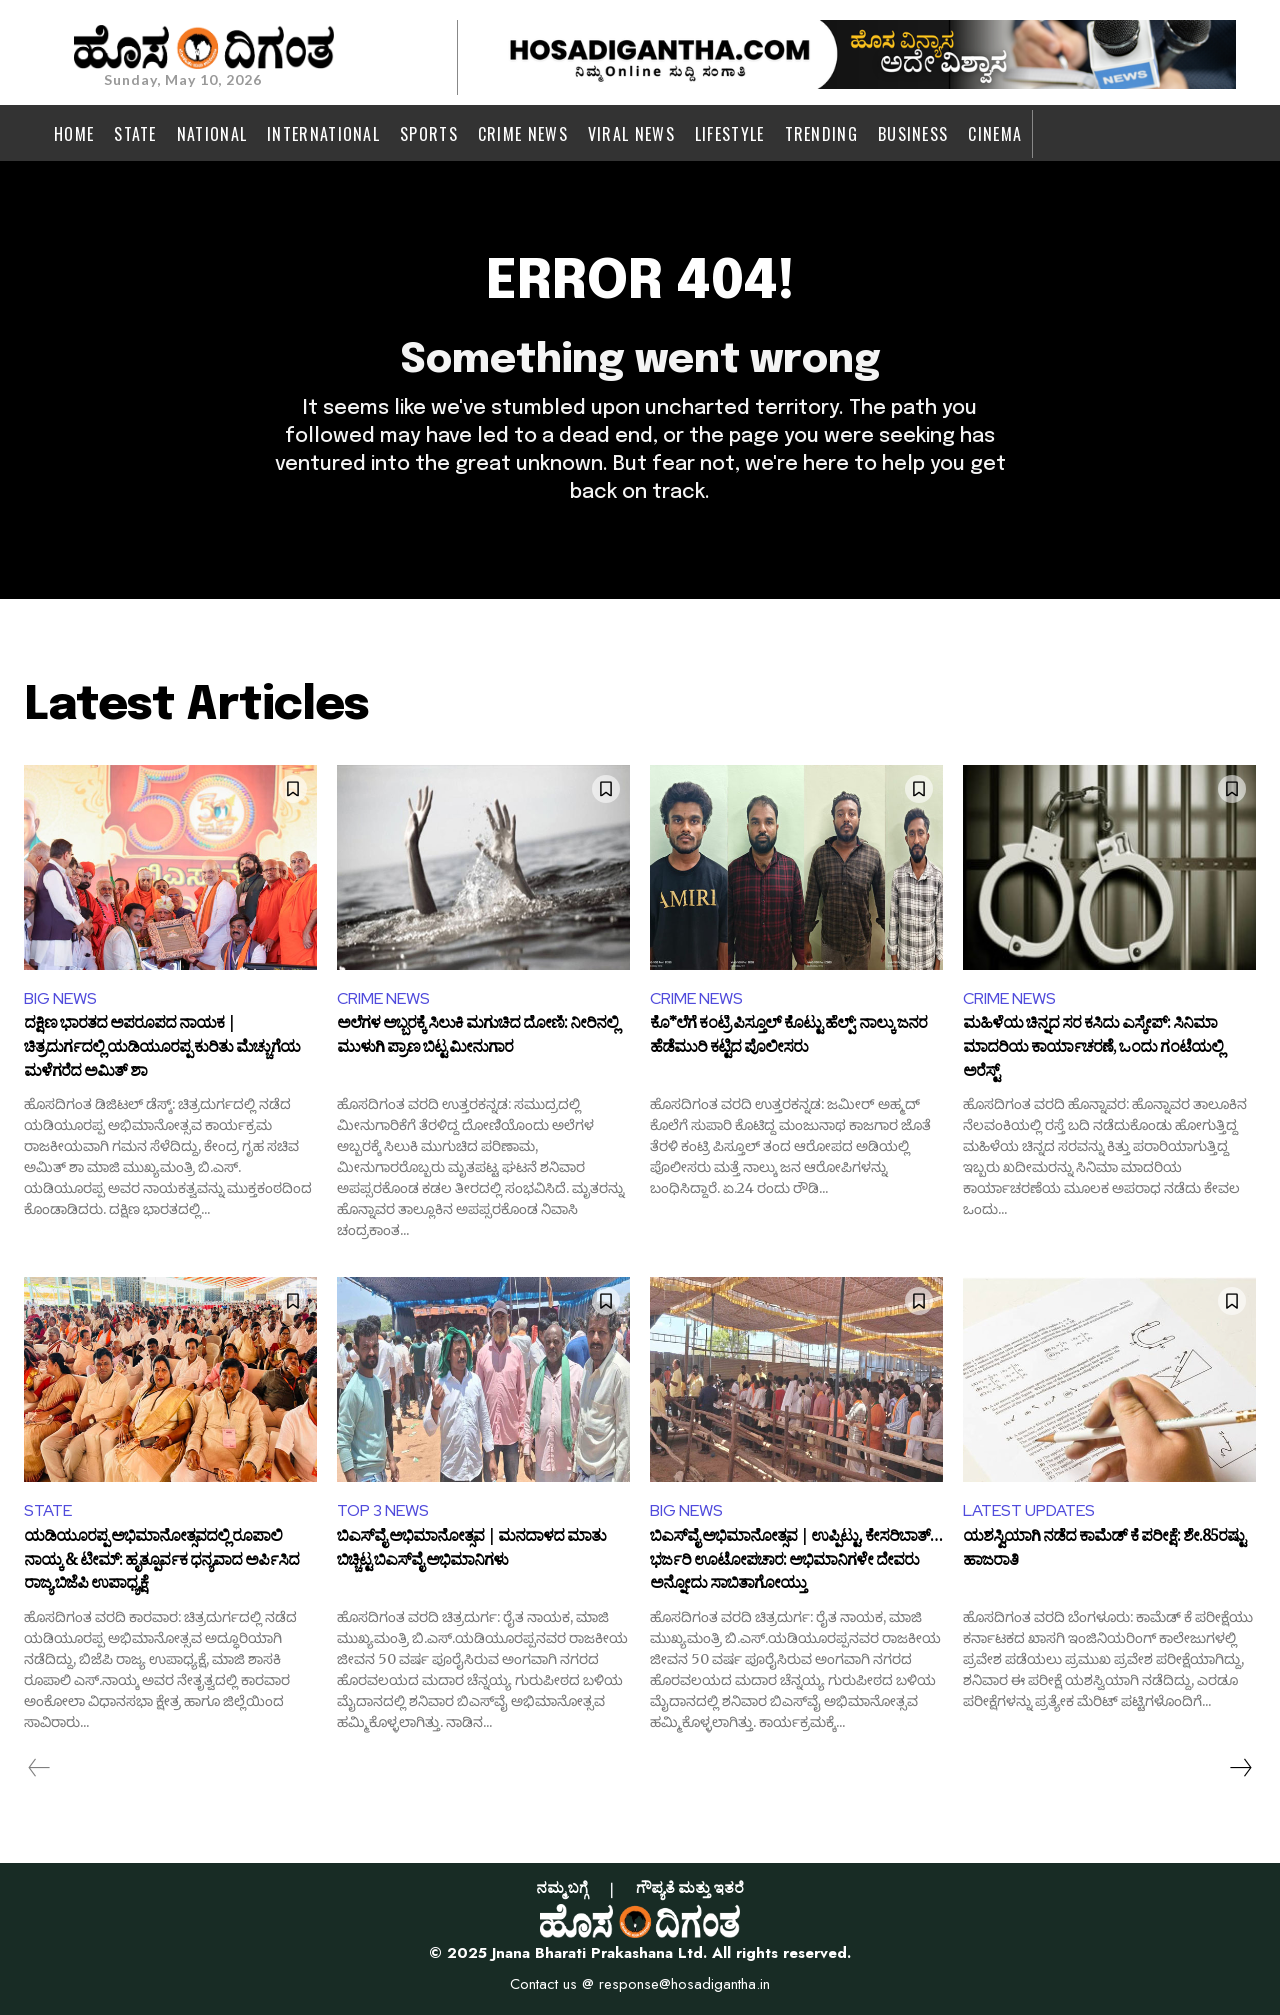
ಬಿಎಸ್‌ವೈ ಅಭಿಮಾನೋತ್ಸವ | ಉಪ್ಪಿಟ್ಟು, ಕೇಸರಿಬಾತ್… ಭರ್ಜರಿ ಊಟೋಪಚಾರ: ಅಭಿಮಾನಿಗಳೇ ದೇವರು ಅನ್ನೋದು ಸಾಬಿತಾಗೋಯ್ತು (796, 1562)
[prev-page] (39, 1768)
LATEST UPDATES (1029, 1510)
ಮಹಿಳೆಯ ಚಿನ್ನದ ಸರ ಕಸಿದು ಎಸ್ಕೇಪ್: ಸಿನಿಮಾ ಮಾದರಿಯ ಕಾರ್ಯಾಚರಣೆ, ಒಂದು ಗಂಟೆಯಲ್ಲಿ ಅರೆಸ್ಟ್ (1093, 1049)
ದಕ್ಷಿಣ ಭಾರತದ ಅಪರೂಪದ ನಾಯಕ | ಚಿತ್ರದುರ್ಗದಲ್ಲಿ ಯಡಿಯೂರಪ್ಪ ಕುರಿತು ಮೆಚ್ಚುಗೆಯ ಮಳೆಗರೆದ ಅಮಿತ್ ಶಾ (162, 1049)
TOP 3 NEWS (383, 1510)
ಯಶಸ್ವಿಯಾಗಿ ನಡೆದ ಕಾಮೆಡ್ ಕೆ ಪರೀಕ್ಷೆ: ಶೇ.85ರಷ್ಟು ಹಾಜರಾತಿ (1104, 1552)
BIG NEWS (60, 998)
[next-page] (1240, 1768)
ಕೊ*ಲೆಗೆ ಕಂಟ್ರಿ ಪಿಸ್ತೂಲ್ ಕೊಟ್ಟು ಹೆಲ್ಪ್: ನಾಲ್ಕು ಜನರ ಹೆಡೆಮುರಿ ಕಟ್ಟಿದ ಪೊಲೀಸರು (788, 1039)
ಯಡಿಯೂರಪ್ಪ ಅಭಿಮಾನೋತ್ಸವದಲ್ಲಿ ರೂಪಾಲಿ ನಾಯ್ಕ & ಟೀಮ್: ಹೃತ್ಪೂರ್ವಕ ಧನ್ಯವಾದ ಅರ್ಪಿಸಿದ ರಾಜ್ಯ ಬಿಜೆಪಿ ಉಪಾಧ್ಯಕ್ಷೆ (161, 1562)
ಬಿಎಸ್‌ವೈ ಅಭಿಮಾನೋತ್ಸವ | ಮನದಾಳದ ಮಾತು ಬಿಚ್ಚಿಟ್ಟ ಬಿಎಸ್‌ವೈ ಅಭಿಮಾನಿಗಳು (471, 1552)
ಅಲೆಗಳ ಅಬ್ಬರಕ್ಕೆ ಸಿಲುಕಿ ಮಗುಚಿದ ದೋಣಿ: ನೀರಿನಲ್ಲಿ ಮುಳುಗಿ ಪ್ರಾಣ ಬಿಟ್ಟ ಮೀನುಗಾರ (477, 1039)
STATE (48, 1510)
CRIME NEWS (383, 998)
